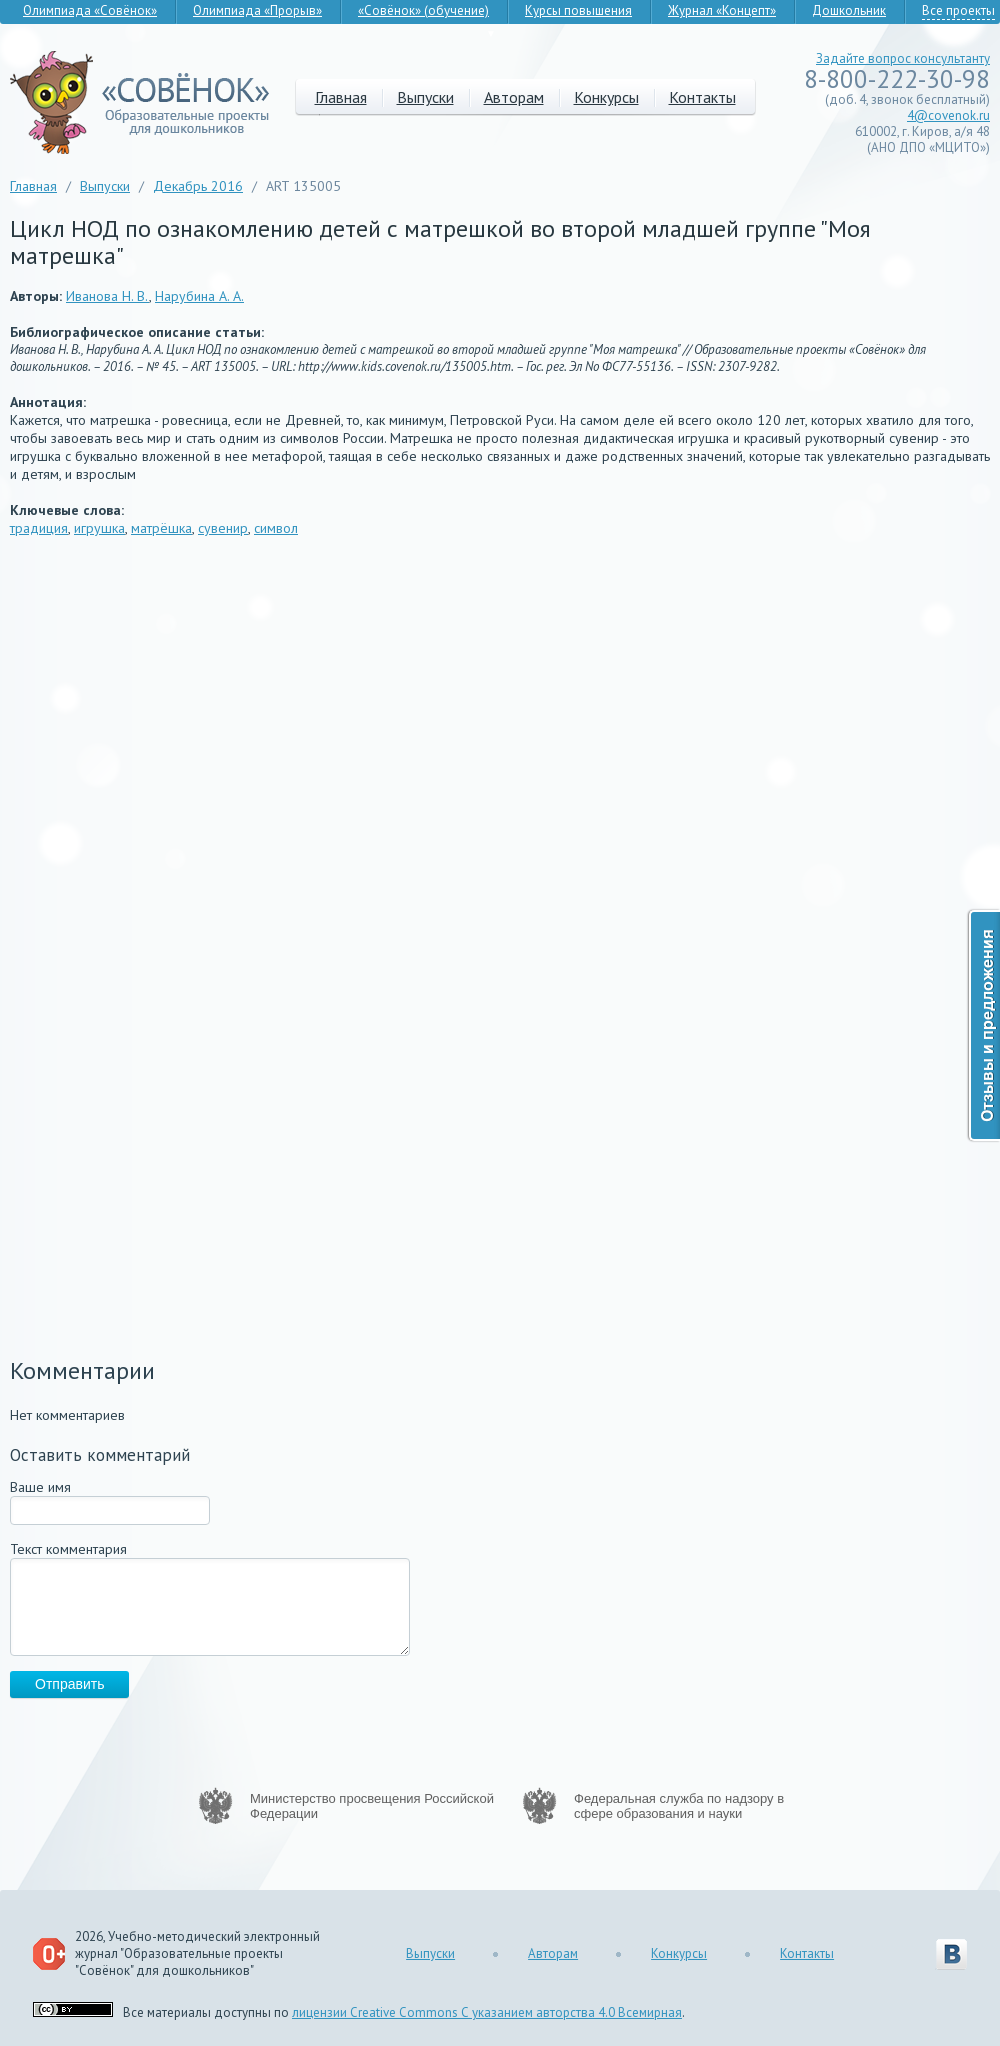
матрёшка (161, 528)
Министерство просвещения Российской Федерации (372, 1806)
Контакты (702, 97)
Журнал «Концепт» (722, 10)
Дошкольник (849, 10)
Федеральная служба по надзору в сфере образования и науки (679, 1806)
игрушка (99, 528)
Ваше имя (40, 1487)
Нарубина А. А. (199, 296)
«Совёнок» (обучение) (423, 10)
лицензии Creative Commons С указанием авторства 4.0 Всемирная (487, 2012)
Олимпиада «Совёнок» (90, 10)
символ (276, 528)
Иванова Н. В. (107, 296)
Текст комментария (68, 1549)
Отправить (69, 1684)
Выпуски (425, 97)
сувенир (223, 528)
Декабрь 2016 (198, 186)
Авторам (514, 97)
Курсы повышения (578, 10)
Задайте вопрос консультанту (903, 58)
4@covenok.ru (948, 115)
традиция (39, 528)
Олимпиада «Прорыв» (257, 10)
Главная (341, 97)
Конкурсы (606, 97)
